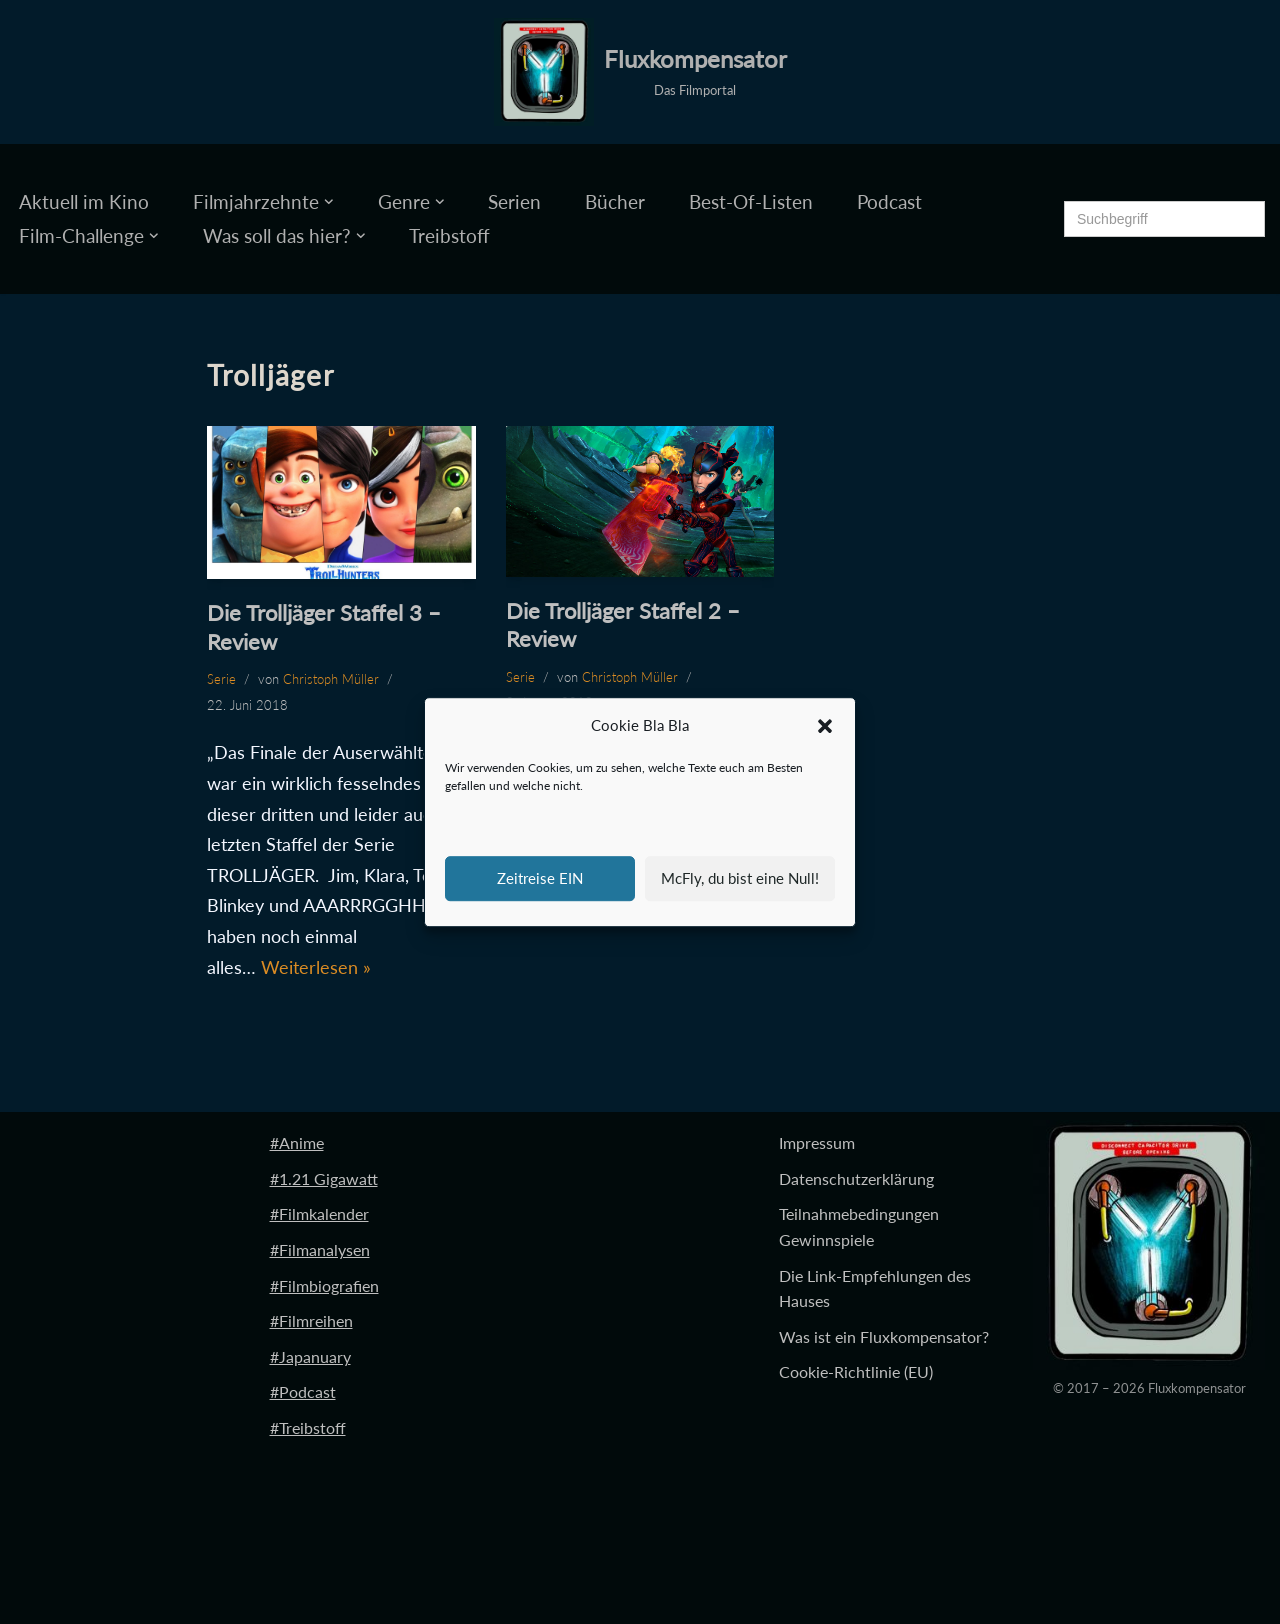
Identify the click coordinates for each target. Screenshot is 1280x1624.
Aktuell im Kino (84, 201)
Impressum (817, 1142)
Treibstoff (449, 235)
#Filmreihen (311, 1320)
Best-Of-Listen (751, 201)
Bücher (615, 201)
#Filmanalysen (320, 1249)
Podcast (889, 201)
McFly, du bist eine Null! (740, 878)
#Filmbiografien (324, 1285)
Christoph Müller (331, 679)
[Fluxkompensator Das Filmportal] (640, 72)
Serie (221, 679)
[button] (825, 726)
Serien (514, 201)
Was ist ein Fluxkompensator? (884, 1336)
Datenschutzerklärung (856, 1178)
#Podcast (303, 1391)
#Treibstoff (308, 1427)
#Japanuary (310, 1356)
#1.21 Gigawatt (324, 1178)
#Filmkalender (319, 1213)
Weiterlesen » (316, 967)
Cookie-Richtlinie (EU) (856, 1371)
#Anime (297, 1142)
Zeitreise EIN (540, 878)
